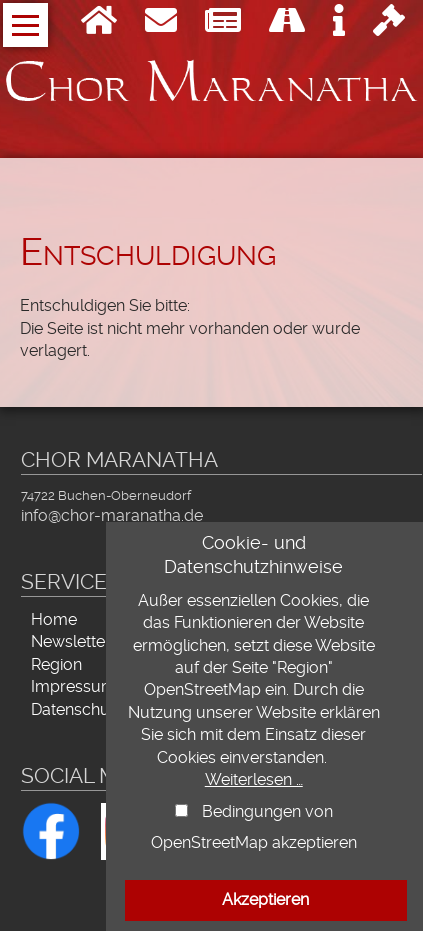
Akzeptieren (265, 899)
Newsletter (71, 641)
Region (56, 664)
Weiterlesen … (254, 779)
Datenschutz (77, 709)
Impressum (73, 686)
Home (54, 619)
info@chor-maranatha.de (112, 515)
